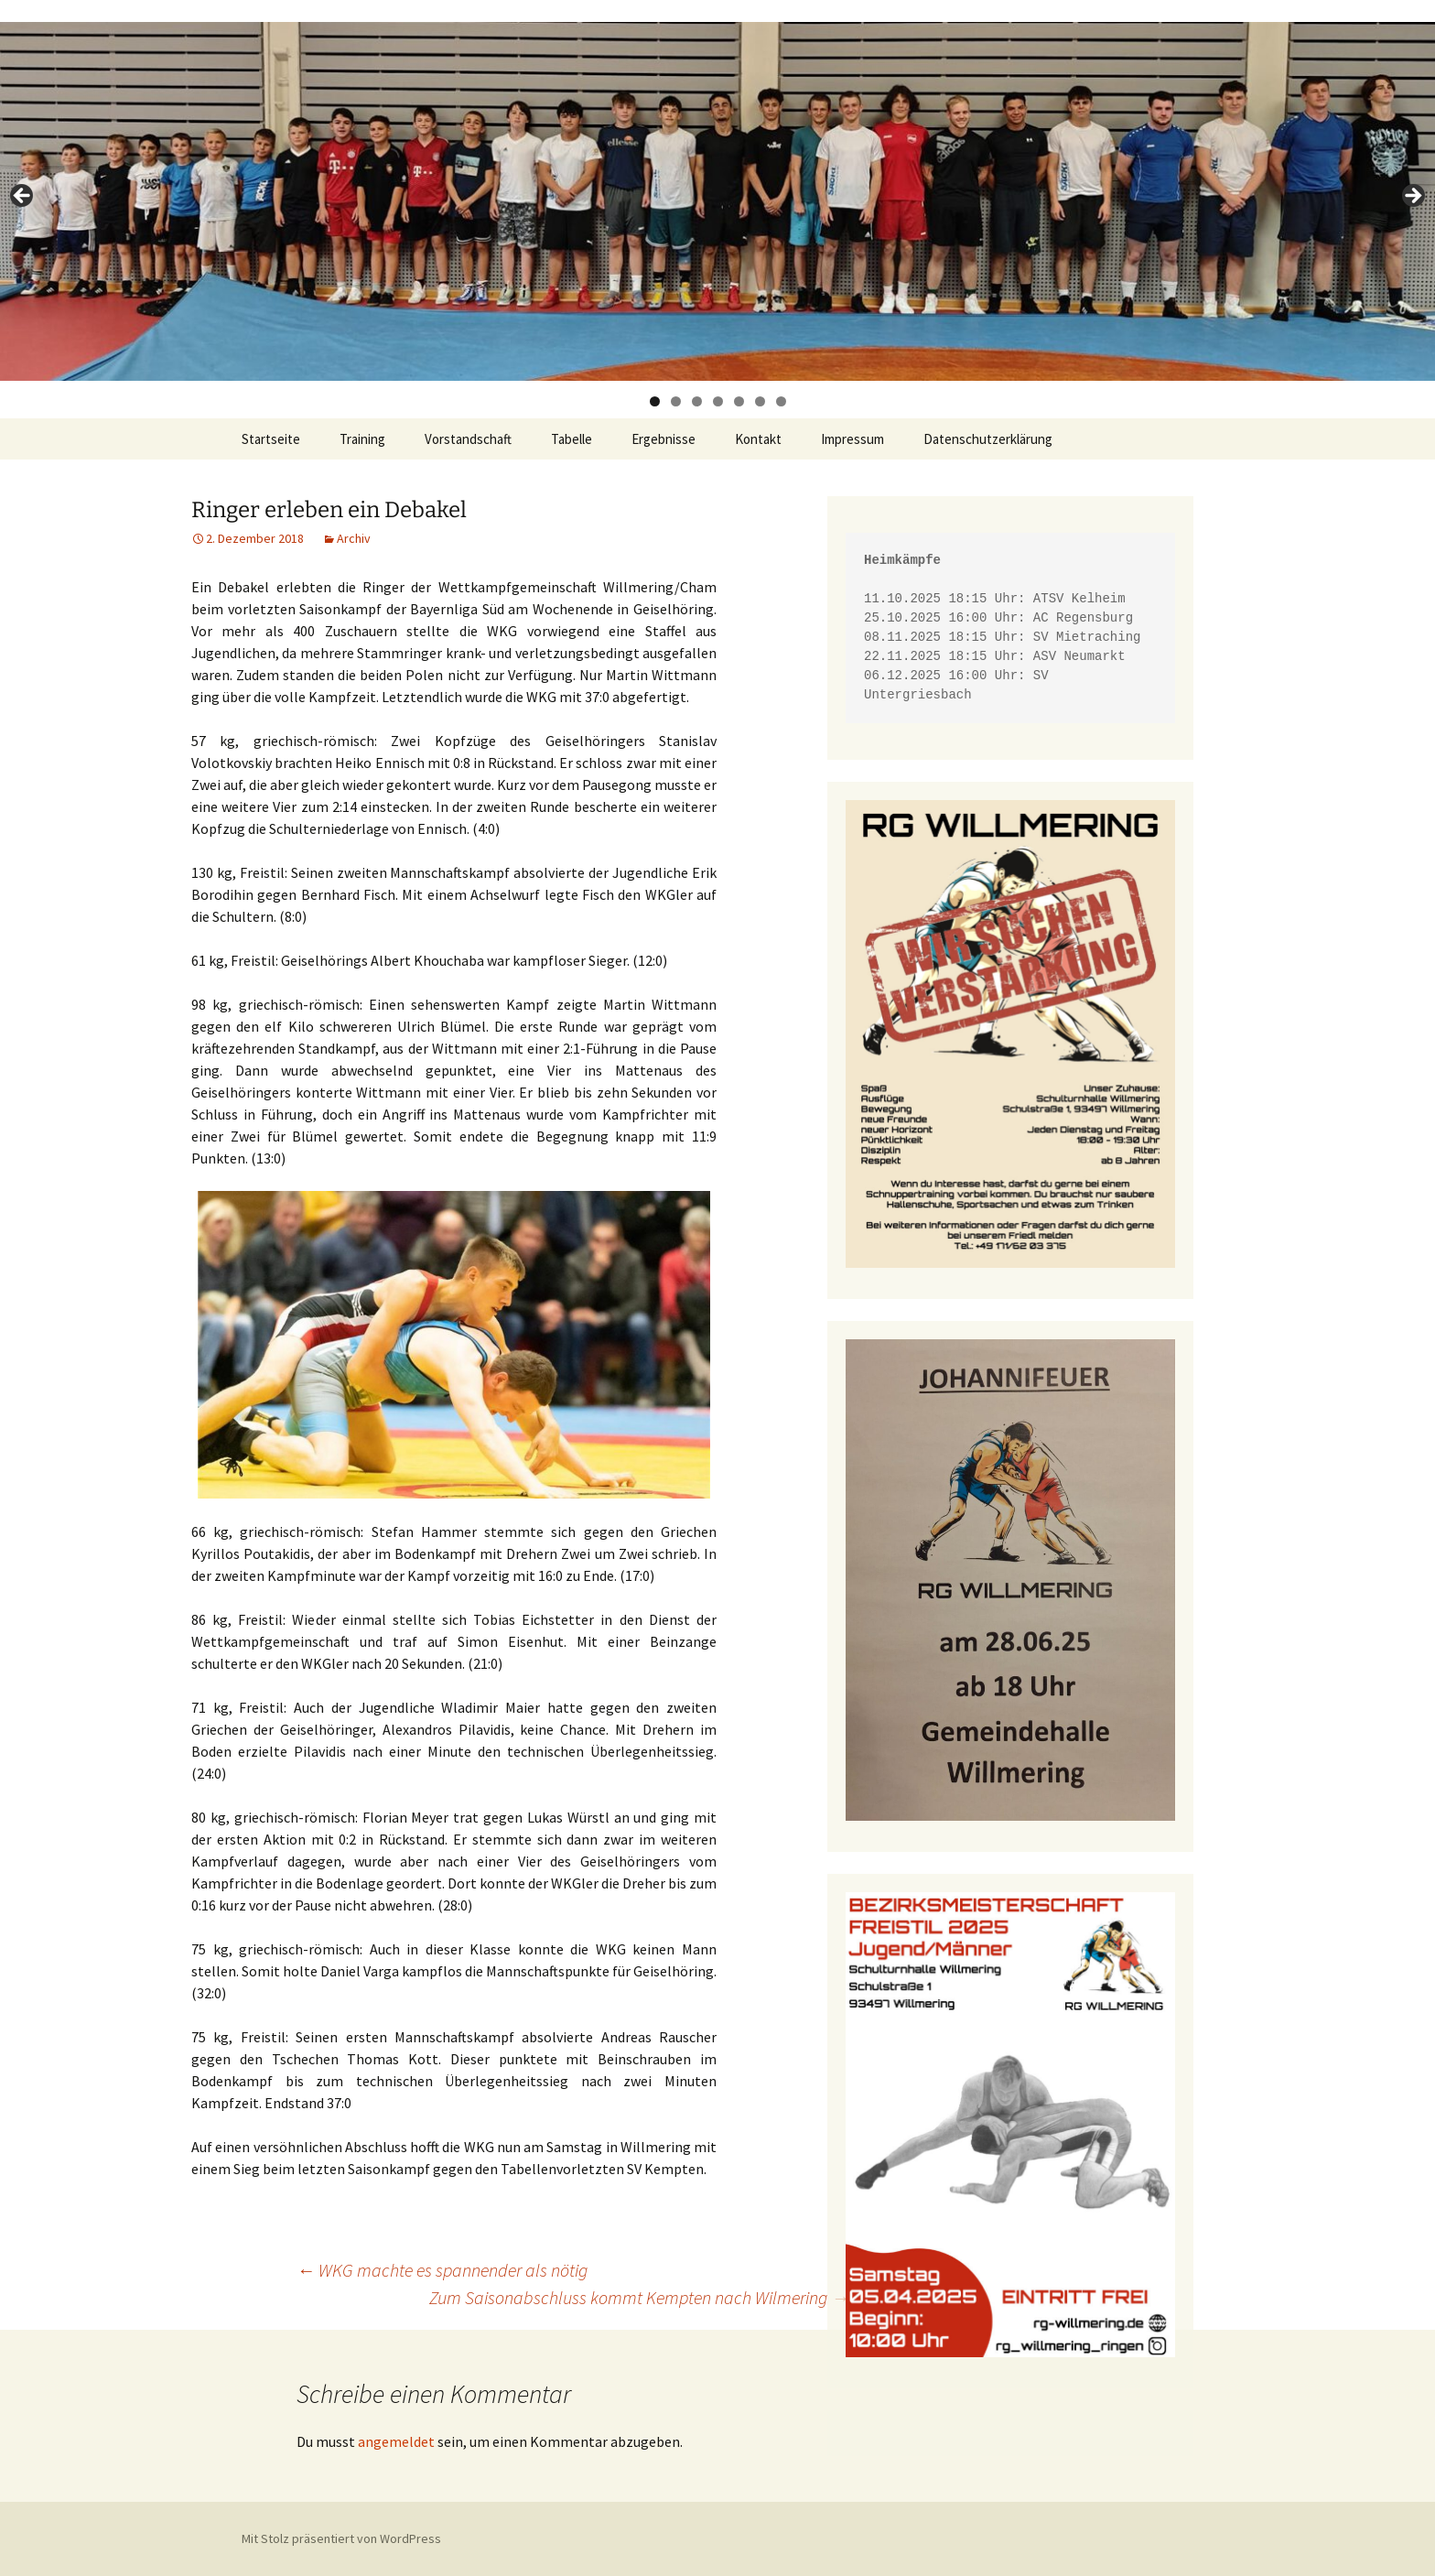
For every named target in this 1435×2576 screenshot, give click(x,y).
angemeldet (396, 2441)
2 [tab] (676, 401)
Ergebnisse (663, 439)
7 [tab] (781, 401)
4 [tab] (718, 401)
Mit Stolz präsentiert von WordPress (341, 2538)
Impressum (852, 439)
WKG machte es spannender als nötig (442, 2269)
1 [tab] (655, 401)
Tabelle (571, 439)
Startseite (271, 439)
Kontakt (758, 439)
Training (362, 439)
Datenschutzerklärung (987, 439)
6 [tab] (760, 401)
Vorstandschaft (468, 439)
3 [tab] (697, 401)
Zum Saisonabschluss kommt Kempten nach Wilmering (639, 2297)
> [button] (1412, 197)
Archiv (354, 538)
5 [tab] (739, 401)
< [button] (23, 197)
